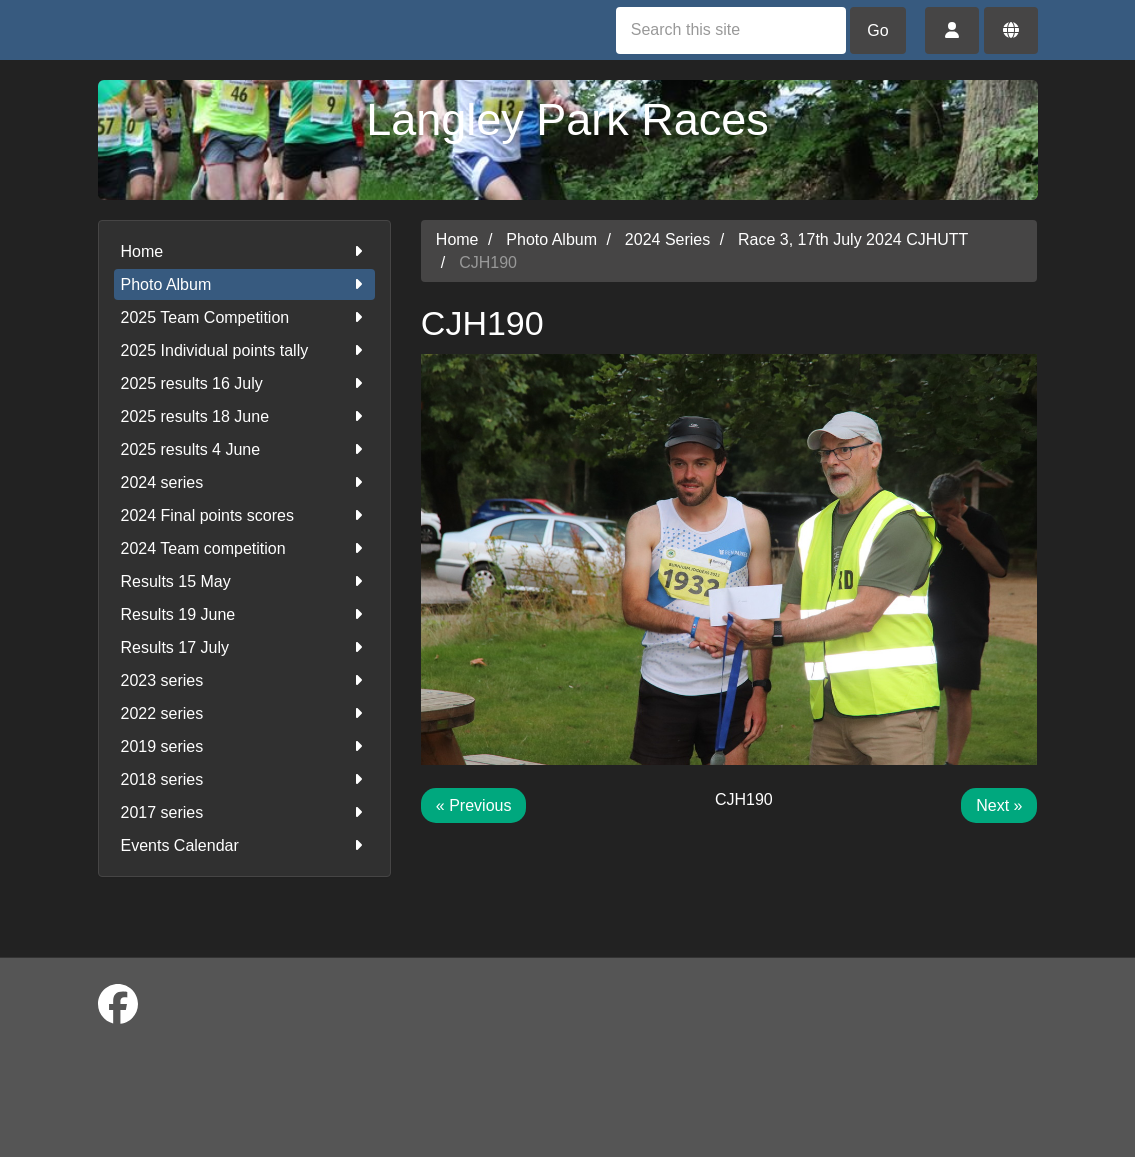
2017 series (244, 812)
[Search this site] (731, 30)
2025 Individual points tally (244, 350)
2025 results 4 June (244, 449)
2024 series (244, 482)
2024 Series (667, 239)
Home (244, 251)
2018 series (244, 779)
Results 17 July (244, 647)
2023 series (244, 680)
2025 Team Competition (244, 317)
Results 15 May (244, 581)
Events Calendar (244, 845)
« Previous (474, 805)
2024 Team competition (244, 548)
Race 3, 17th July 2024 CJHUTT (853, 239)
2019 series (244, 746)
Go (877, 30)
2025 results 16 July (244, 383)
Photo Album (244, 284)
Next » (999, 805)
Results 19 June (244, 614)
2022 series (244, 713)
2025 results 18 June (244, 416)
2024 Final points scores (244, 515)
